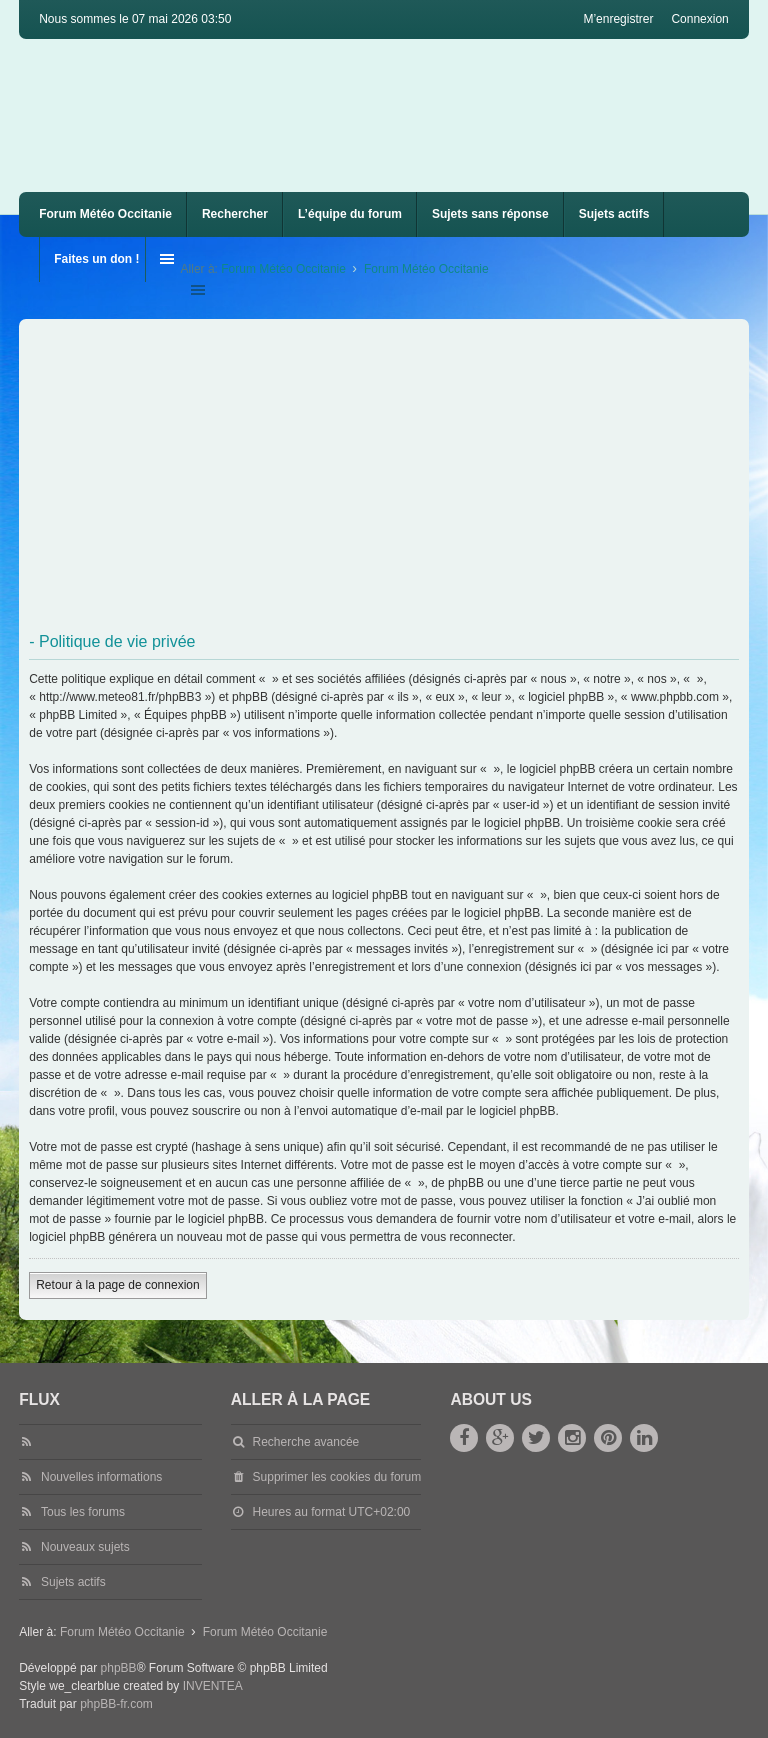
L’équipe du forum (350, 214)
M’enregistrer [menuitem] (618, 19)
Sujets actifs (614, 214)
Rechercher (235, 214)
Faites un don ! (96, 259)
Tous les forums (83, 1512)
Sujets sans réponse (490, 214)
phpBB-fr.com (116, 1704)
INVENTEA (213, 1686)
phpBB (119, 1668)
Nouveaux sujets (85, 1547)
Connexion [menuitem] (699, 19)
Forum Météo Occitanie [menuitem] (105, 214)
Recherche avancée (306, 1442)
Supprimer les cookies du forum (337, 1477)
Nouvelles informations (101, 1477)
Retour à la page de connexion (117, 1285)
